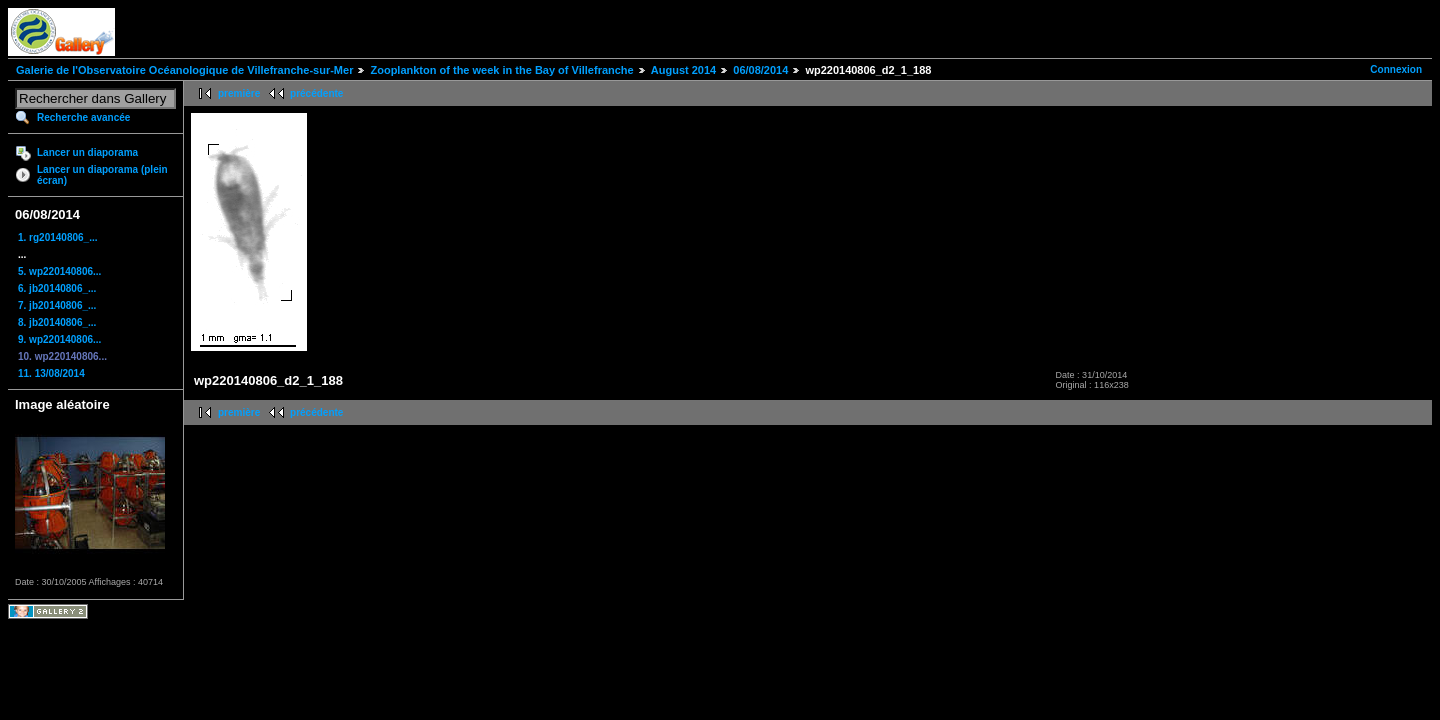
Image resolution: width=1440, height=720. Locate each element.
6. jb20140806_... (57, 288)
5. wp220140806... (59, 271)
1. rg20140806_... (58, 237)
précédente (316, 93)
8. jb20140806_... (57, 322)
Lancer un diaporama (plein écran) (102, 175)
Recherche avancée (83, 117)
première (239, 93)
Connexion (1396, 69)
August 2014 (683, 70)
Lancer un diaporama (87, 152)
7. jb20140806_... (57, 305)
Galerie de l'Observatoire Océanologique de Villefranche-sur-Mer (184, 70)
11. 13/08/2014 (51, 373)
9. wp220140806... (59, 339)
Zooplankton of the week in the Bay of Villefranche (501, 70)
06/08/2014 (760, 70)
